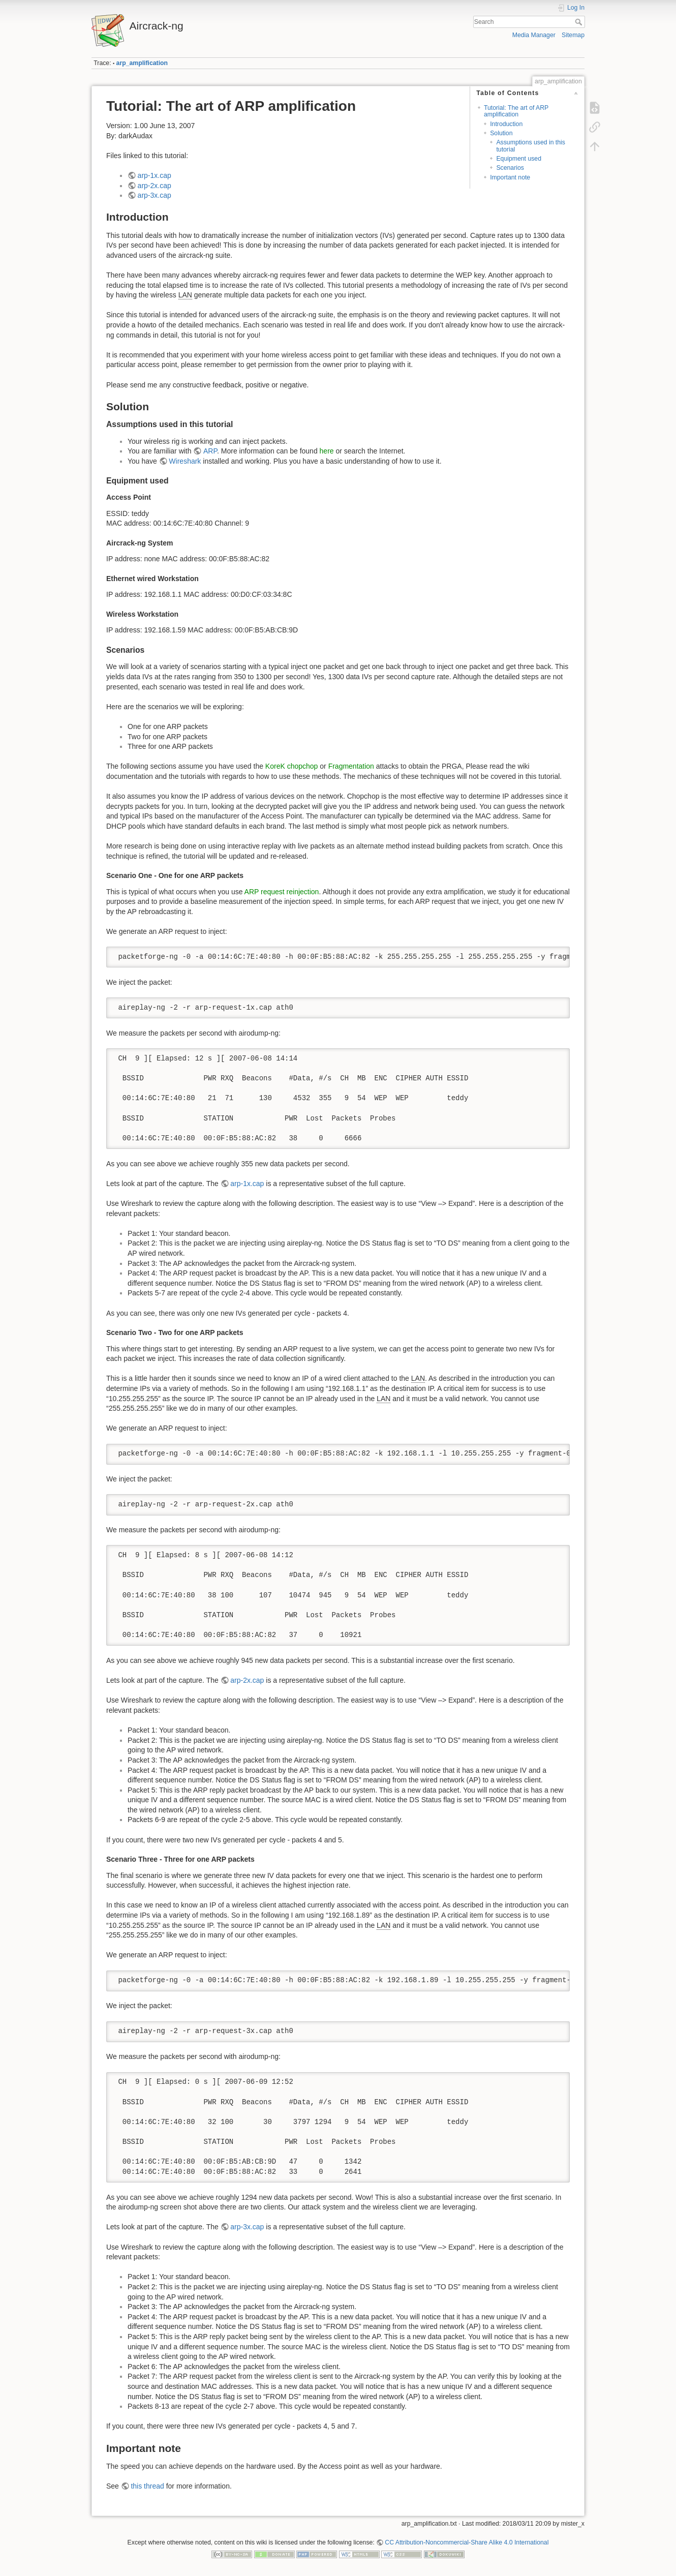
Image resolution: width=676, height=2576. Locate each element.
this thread (147, 2486)
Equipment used (518, 158)
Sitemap (573, 35)
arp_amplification (142, 63)
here (327, 451)
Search (580, 21)
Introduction (506, 124)
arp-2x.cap (154, 185)
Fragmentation (351, 766)
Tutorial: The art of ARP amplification (516, 111)
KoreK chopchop (291, 766)
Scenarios (510, 167)
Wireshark (185, 461)
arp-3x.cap (154, 195)
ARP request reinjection (281, 892)
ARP (210, 451)
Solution (501, 133)
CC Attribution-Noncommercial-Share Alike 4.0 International (466, 2542)
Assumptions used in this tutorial (530, 146)
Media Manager (534, 35)
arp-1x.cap (154, 175)
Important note (510, 177)
